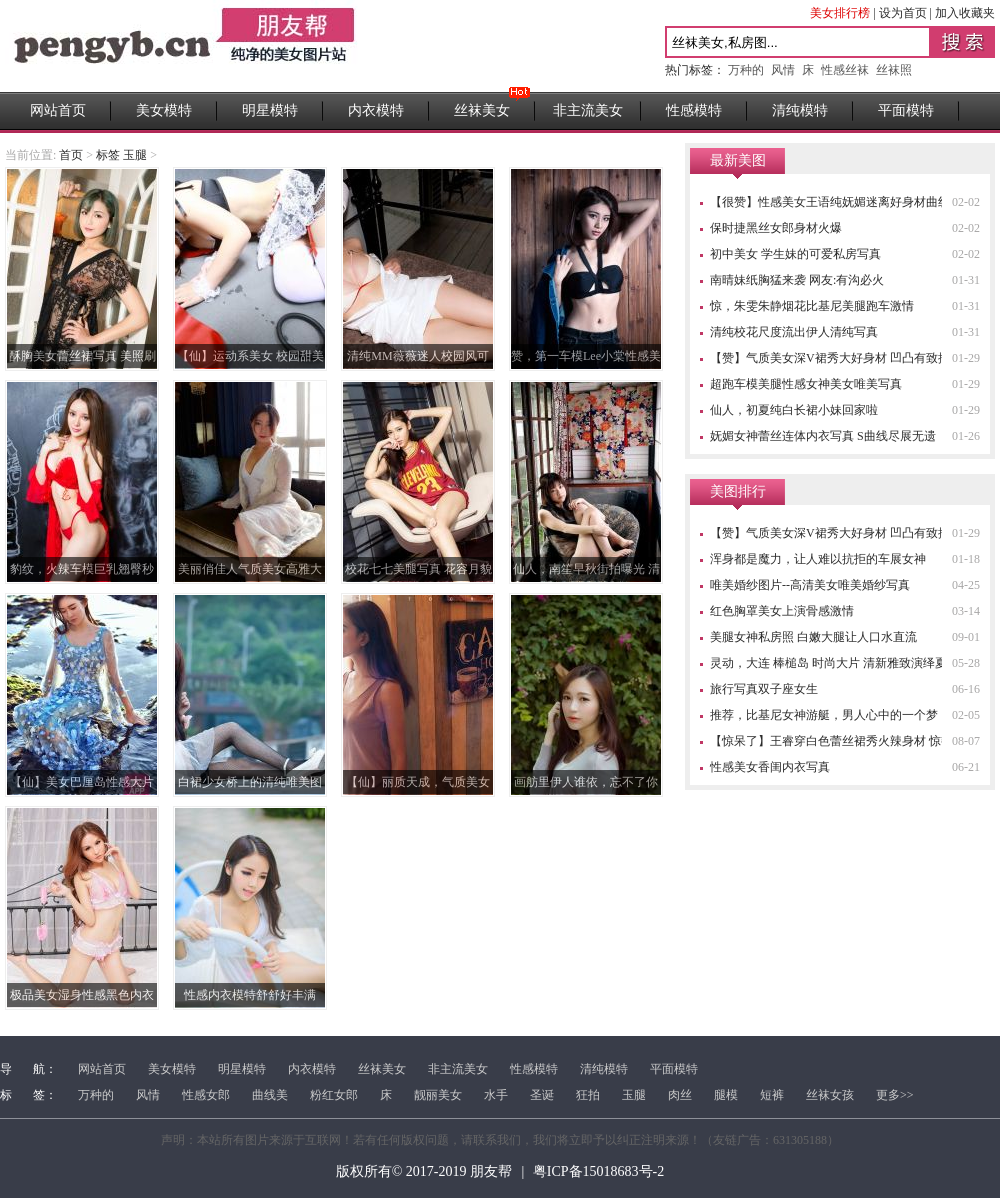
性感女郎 (206, 1095)
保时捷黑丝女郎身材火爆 (776, 228)
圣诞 (542, 1095)
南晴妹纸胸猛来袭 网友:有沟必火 (797, 280)
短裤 (772, 1095)
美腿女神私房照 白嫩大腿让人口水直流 (813, 637)
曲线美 (270, 1095)
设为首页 (903, 13)
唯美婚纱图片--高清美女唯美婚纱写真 (810, 585)
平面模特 (906, 110)
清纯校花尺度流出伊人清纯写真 (794, 332)
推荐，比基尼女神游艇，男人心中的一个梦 (824, 715)
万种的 (746, 70)
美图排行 (738, 491)
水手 (496, 1095)
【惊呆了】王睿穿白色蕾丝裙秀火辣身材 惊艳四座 (843, 741)
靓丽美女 (438, 1095)
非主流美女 (588, 110)
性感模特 (694, 110)
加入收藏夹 (965, 13)
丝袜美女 (482, 110)
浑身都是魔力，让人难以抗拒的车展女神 (818, 559)
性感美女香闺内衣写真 (770, 767)
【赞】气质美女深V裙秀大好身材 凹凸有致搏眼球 (842, 358)
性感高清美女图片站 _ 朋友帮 (184, 46)
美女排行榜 (840, 13)
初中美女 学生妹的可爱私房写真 (795, 254)
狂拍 (588, 1095)
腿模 (726, 1095)
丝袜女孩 (830, 1095)
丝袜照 (894, 70)
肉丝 (680, 1095)
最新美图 (738, 160)
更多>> (895, 1095)
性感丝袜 (845, 70)
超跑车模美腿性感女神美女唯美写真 (806, 384)
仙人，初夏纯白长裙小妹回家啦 (794, 410)
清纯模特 (800, 110)
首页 (71, 155)
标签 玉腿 (121, 155)
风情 (783, 70)
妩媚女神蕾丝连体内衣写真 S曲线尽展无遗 (823, 436)
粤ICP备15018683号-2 (598, 1171)
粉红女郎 (334, 1095)
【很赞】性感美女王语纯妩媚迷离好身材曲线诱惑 (842, 202)
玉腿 (634, 1095)
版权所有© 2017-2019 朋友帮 (424, 1171)
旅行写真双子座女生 (764, 689)
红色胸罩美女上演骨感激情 (782, 611)
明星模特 (270, 110)
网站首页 (58, 110)
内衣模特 (376, 110)
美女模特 (164, 110)
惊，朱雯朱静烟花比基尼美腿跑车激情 (812, 306)
